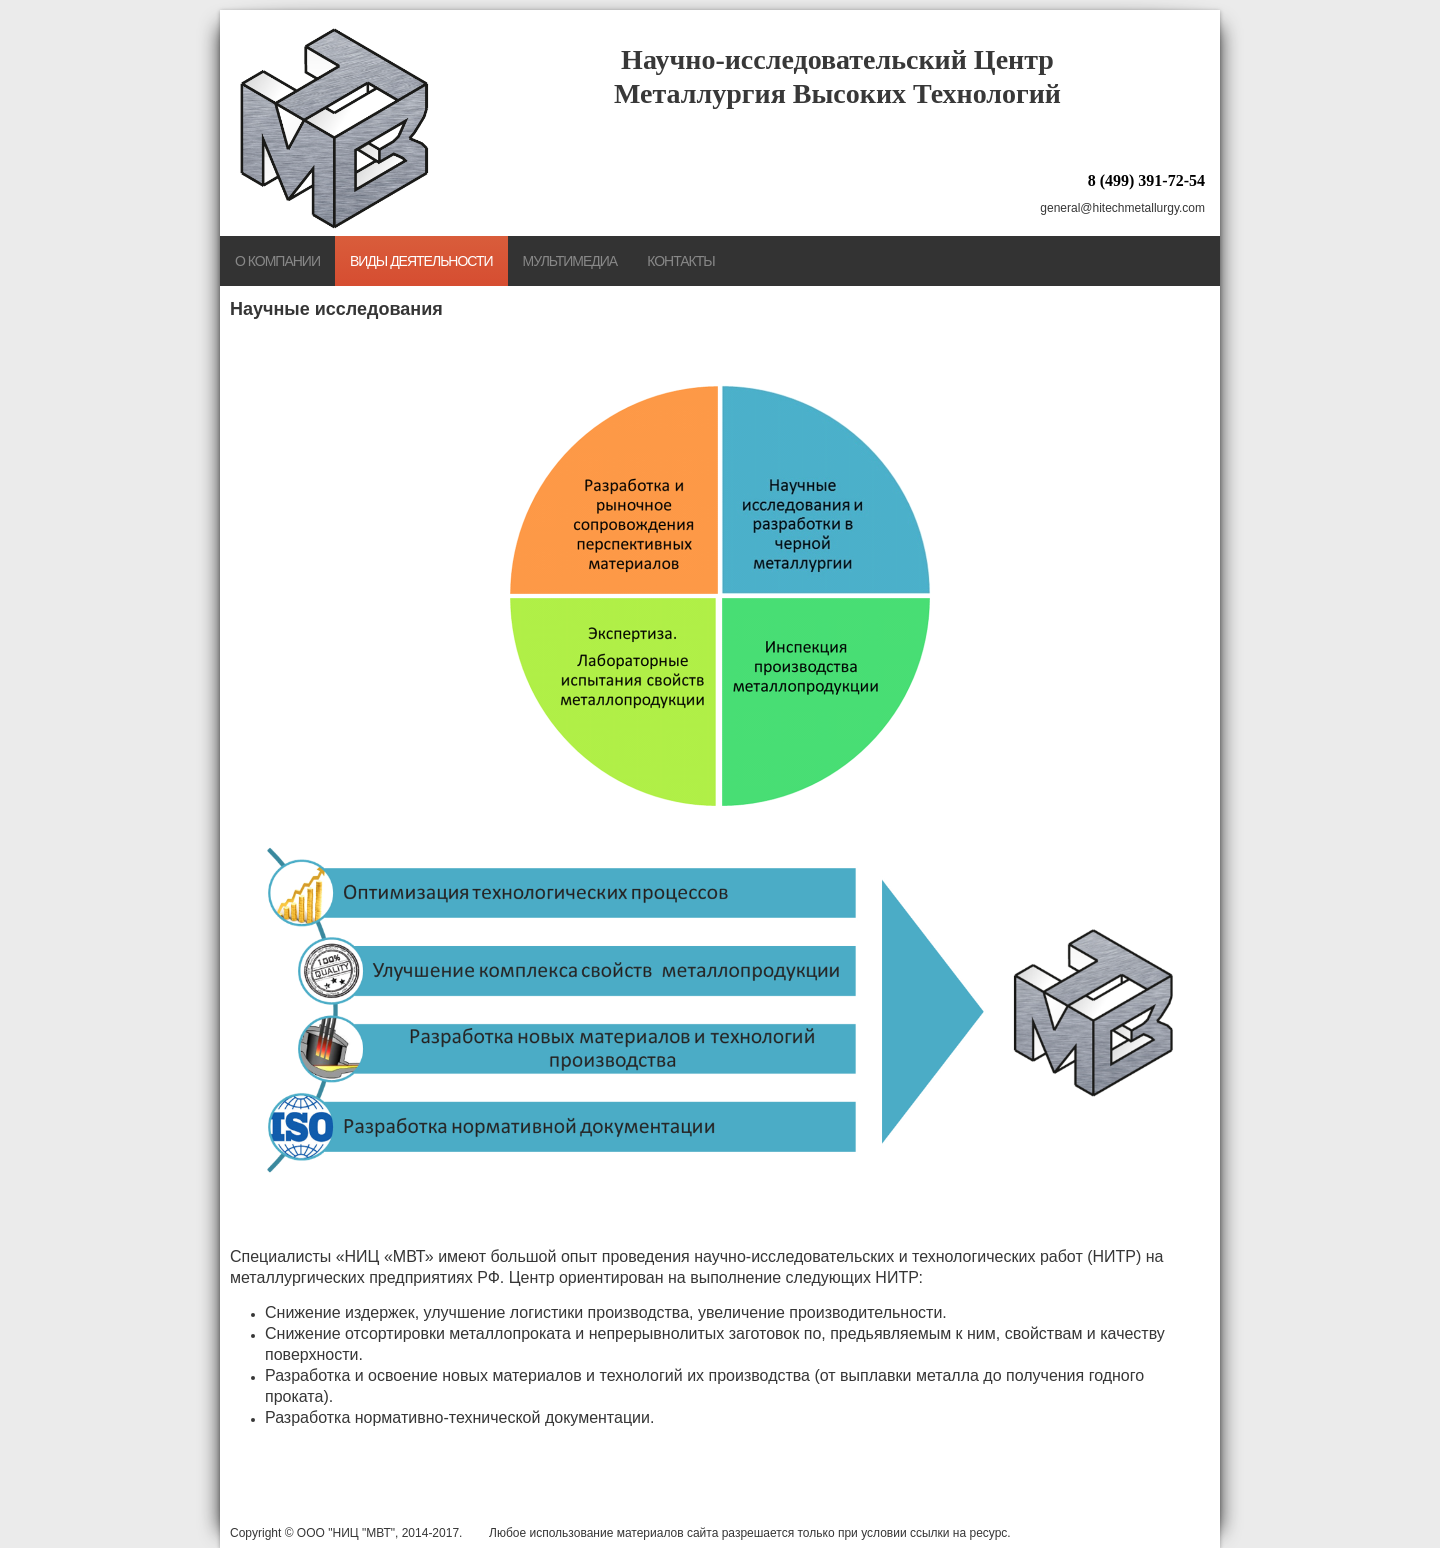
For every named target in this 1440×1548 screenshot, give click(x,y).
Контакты (681, 261)
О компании (277, 261)
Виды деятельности (421, 261)
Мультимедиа (570, 261)
